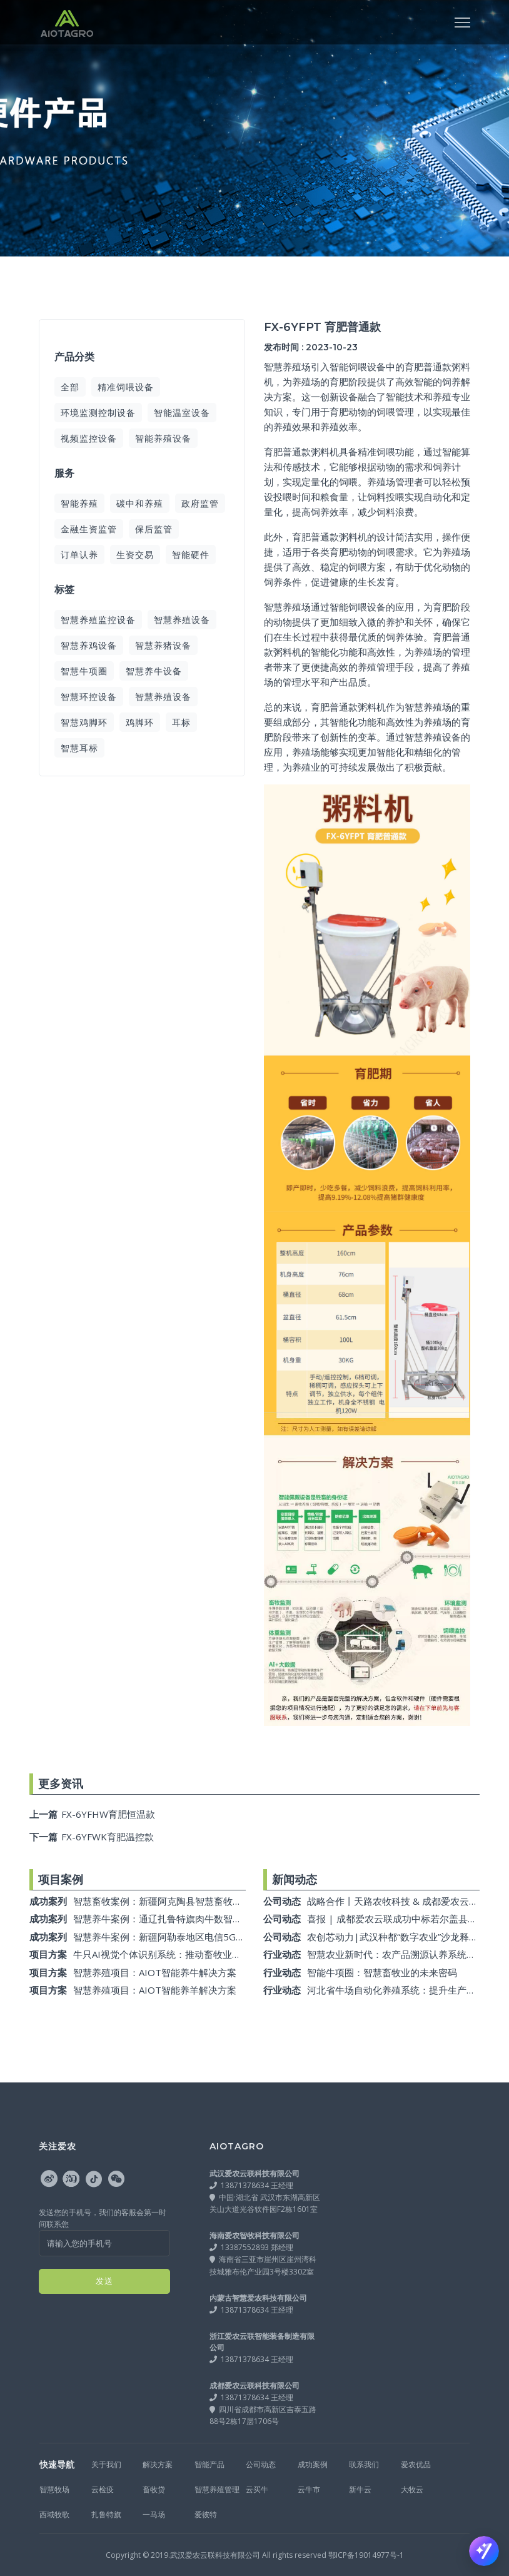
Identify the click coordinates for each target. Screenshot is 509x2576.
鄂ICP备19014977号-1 (366, 2555)
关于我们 (106, 2464)
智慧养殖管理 (216, 2489)
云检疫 (102, 2489)
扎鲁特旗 (106, 2514)
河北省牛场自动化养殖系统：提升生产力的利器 (405, 1990)
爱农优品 (416, 2464)
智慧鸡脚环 (84, 722)
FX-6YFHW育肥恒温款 (92, 1814)
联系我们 (364, 2464)
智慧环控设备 (89, 696)
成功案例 (313, 2464)
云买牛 (257, 2489)
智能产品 (209, 2464)
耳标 (181, 722)
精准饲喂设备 (126, 387)
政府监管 (200, 503)
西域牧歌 (54, 2514)
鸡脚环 (140, 722)
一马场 (154, 2514)
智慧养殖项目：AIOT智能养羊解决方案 (154, 1990)
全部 (70, 387)
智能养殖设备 (163, 438)
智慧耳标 (79, 748)
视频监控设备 (89, 438)
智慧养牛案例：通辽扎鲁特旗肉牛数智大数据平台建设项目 (195, 1918)
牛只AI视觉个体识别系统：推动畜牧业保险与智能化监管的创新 (204, 1954)
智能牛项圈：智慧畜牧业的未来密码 (382, 1972)
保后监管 (154, 529)
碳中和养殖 (139, 503)
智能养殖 (79, 503)
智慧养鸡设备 (89, 645)
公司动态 (261, 2464)
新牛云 (360, 2489)
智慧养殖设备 (182, 620)
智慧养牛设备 (154, 671)
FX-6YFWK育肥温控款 (91, 1837)
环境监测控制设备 (98, 412)
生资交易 (135, 554)
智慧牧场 (54, 2489)
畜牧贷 (154, 2489)
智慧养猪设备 (163, 645)
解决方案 (158, 2464)
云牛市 (309, 2489)
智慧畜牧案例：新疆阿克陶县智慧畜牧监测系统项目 (181, 1901)
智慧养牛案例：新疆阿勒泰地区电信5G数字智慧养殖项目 (192, 1936)
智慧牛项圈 (84, 671)
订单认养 (79, 554)
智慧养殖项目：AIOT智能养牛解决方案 (154, 1972)
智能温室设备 (182, 412)
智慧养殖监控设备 (98, 620)
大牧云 (412, 2489)
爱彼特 (205, 2514)
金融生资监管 (89, 529)
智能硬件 (190, 554)
